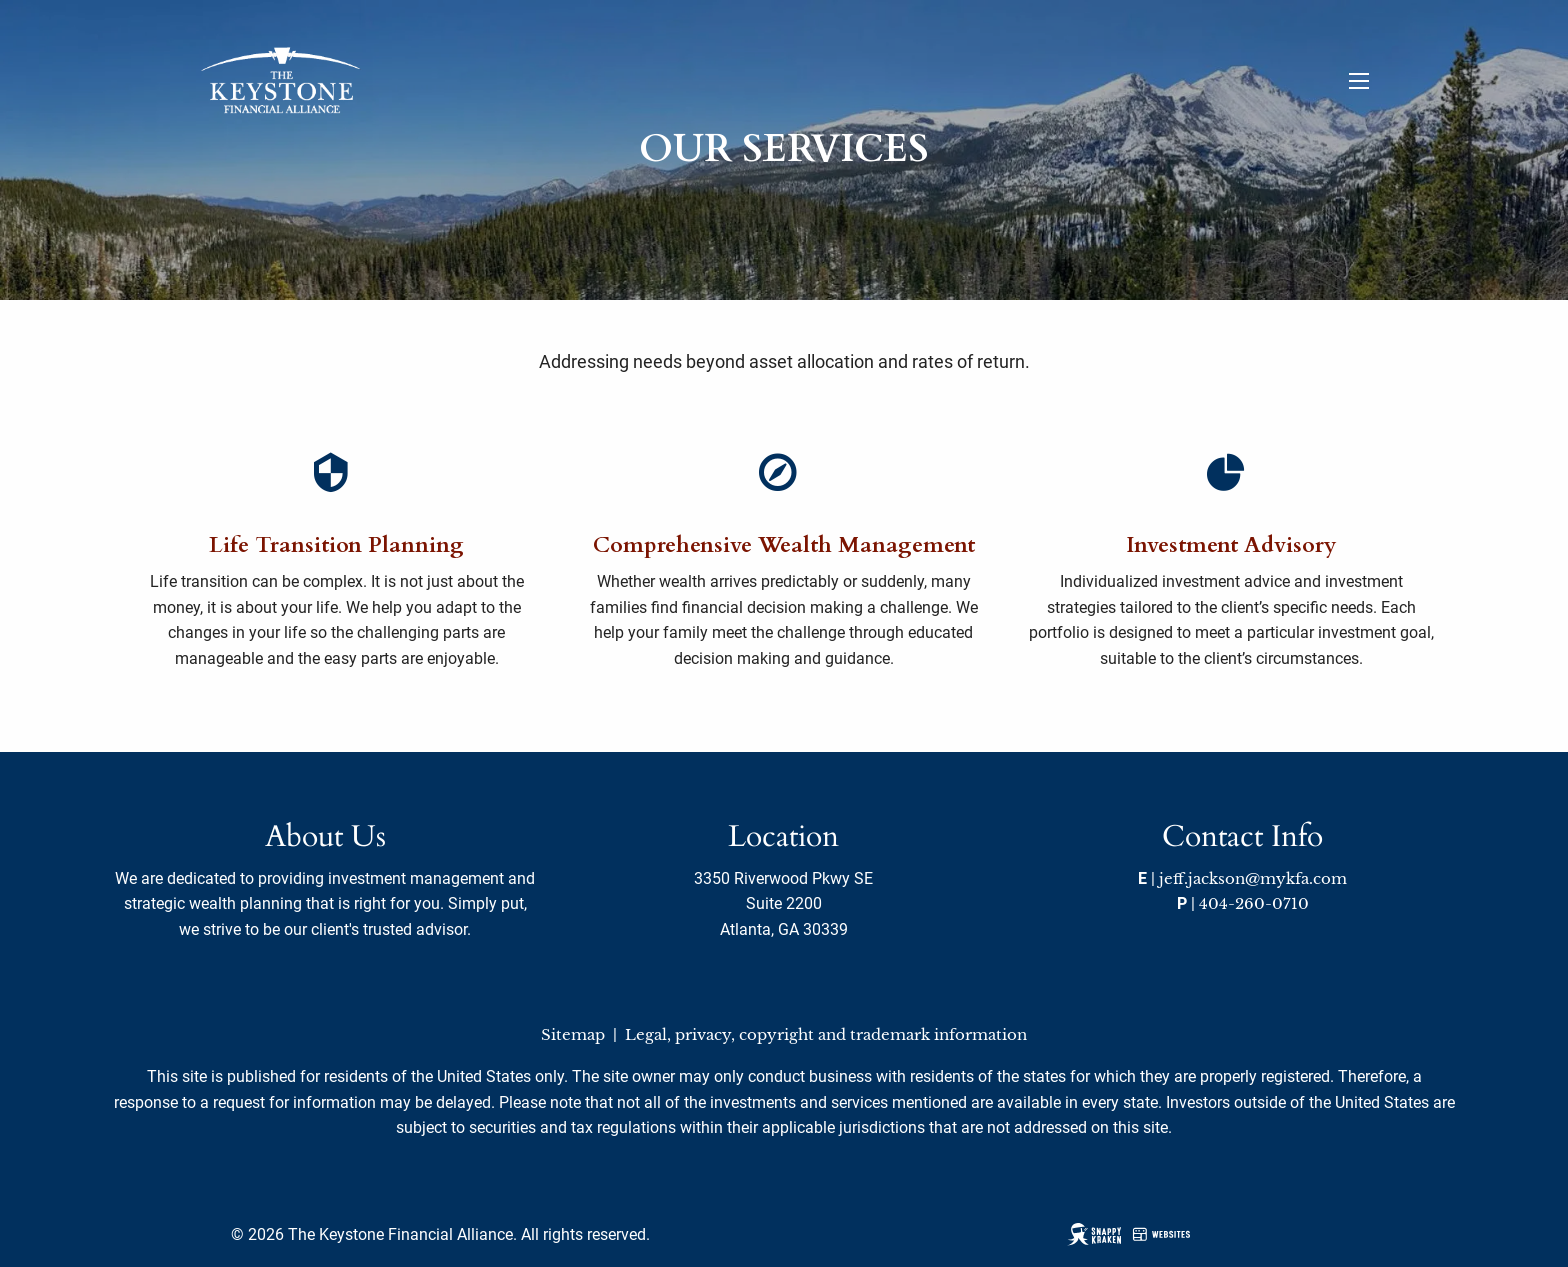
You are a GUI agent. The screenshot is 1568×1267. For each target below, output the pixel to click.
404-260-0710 (1254, 903)
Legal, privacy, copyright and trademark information (826, 1034)
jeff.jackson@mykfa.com (1253, 878)
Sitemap (573, 1034)
